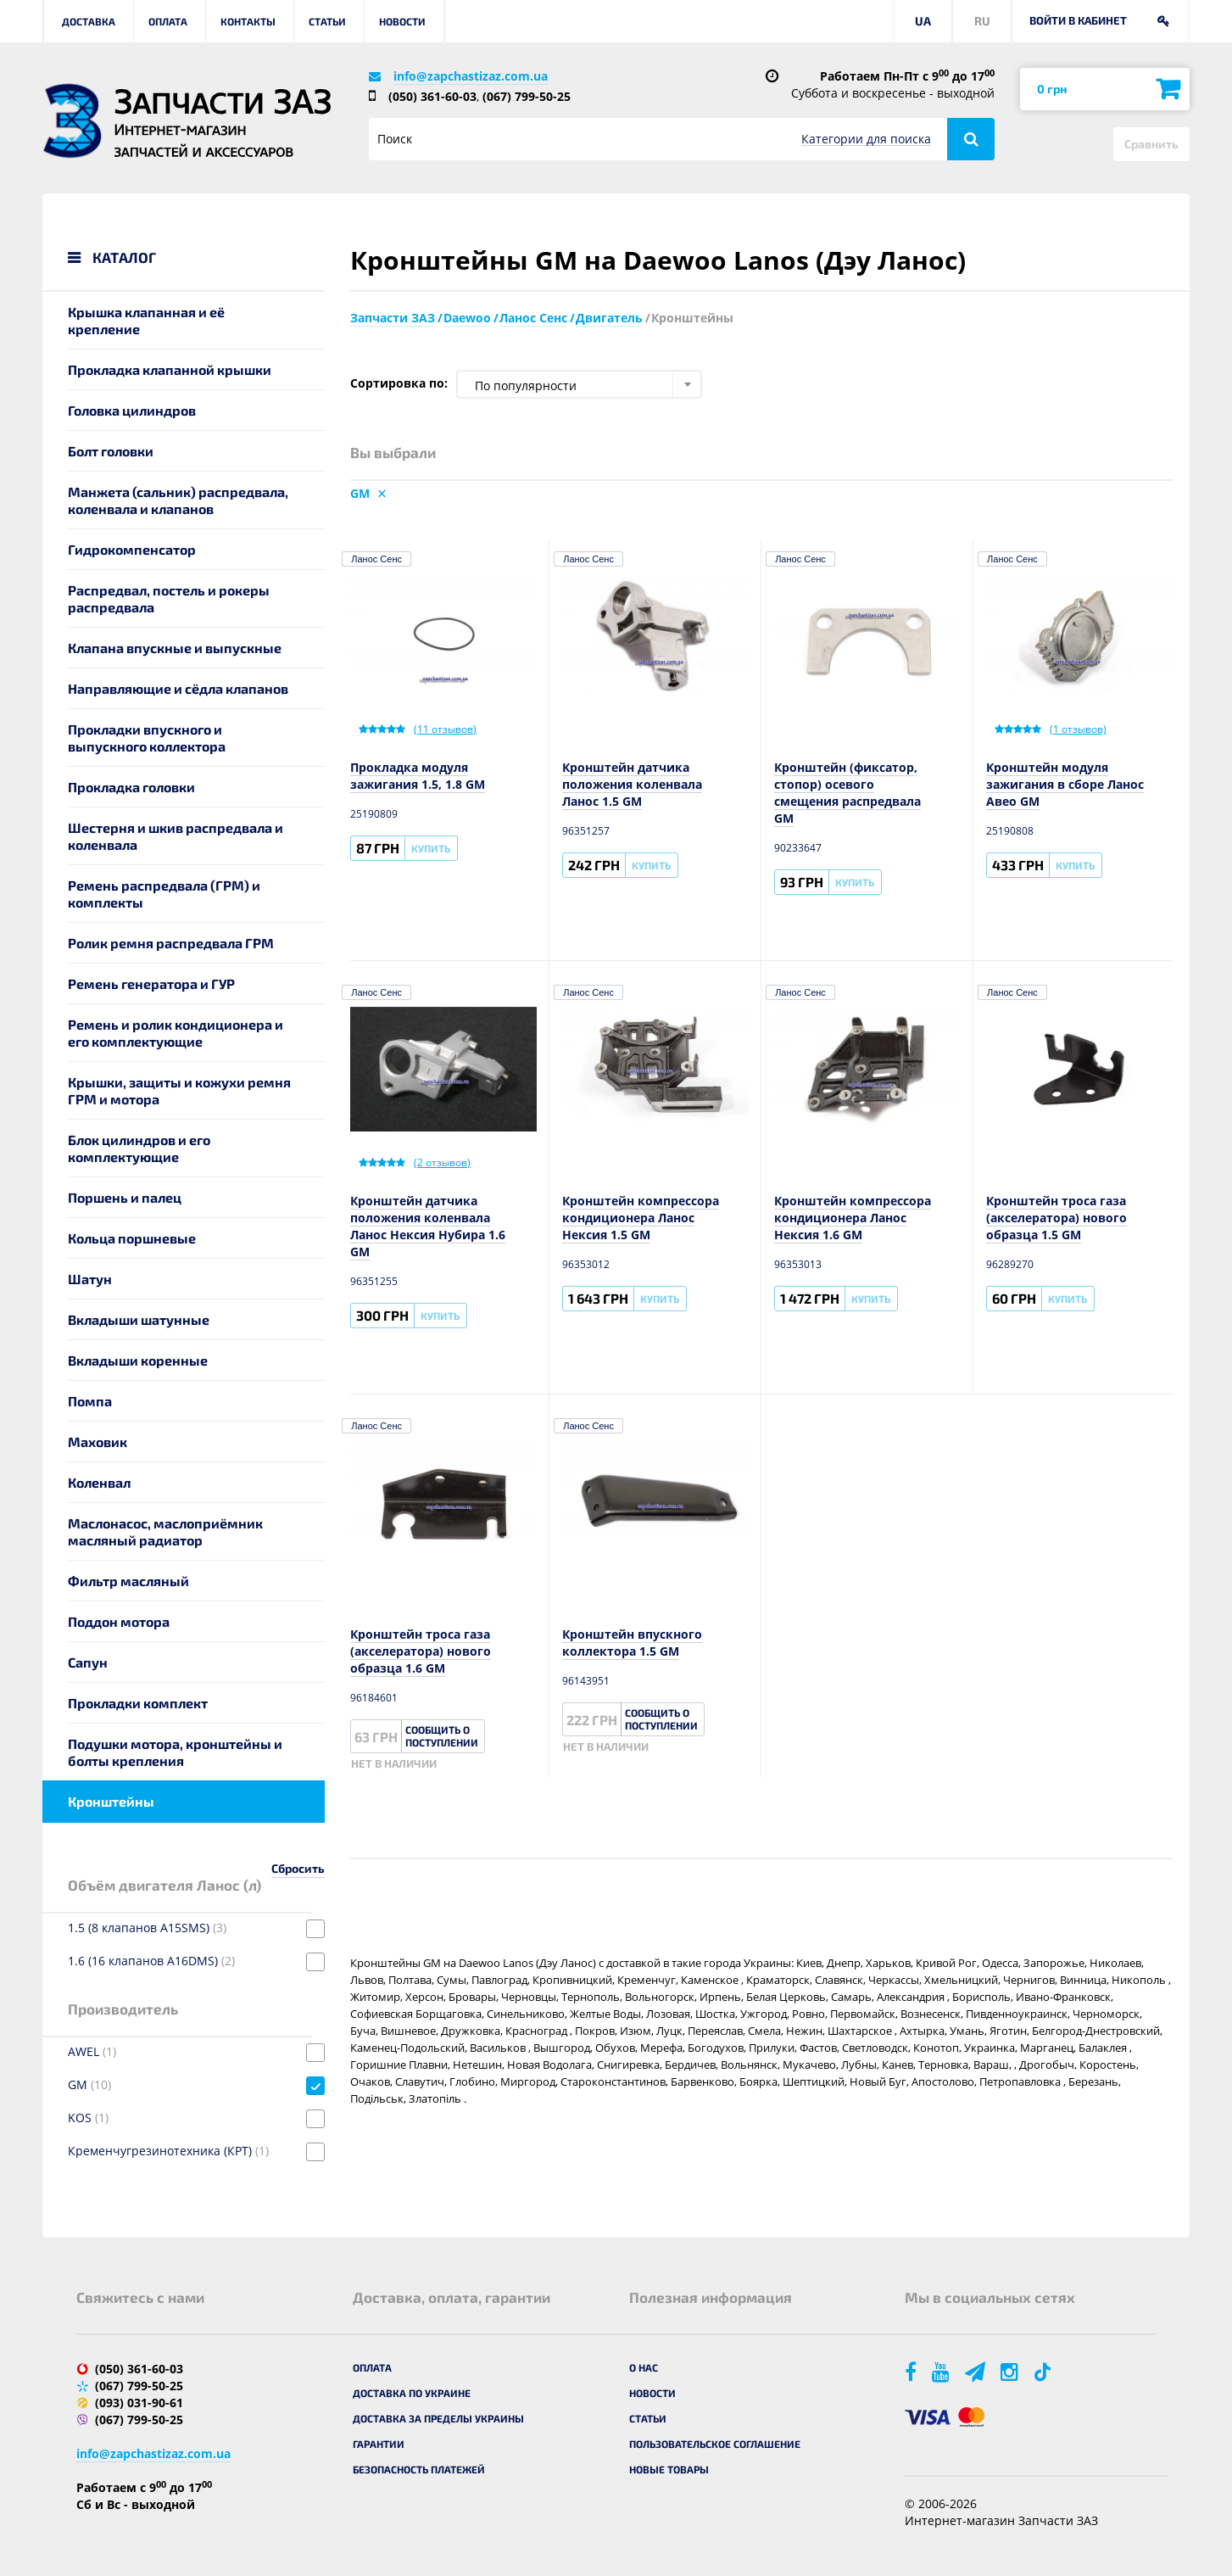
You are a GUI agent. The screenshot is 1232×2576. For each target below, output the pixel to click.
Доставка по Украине (412, 2393)
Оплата (167, 21)
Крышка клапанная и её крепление (146, 320)
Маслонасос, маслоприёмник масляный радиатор (165, 1531)
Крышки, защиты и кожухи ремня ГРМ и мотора (179, 1090)
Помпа (90, 1401)
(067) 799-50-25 (526, 96)
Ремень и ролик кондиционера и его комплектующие (175, 1032)
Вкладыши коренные (138, 1360)
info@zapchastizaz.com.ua (470, 76)
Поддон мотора (119, 1621)
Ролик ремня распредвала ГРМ (171, 943)
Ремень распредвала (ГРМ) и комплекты (164, 893)
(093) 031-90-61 (139, 2402)
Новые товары (669, 2469)
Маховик (97, 1441)
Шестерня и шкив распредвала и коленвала (175, 835)
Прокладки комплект (138, 1703)
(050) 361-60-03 (432, 96)
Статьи (327, 21)
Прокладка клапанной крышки (169, 369)
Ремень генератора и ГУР (151, 983)
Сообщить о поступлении (441, 1736)
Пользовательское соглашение (714, 2444)
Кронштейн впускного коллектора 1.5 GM (632, 1642)
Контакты (248, 21)
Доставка (88, 21)
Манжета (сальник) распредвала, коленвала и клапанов (178, 500)
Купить (430, 848)
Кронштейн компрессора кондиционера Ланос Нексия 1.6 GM (852, 1218)
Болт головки (110, 451)
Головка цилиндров (132, 410)
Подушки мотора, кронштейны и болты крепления (175, 1752)
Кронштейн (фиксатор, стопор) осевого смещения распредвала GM (847, 792)
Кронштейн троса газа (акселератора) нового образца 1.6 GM (420, 1651)
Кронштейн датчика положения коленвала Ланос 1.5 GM (632, 784)
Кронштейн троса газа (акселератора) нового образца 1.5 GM (1056, 1218)
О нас (643, 2367)
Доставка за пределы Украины (438, 2418)
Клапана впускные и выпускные (175, 648)
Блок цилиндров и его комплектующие (139, 1148)
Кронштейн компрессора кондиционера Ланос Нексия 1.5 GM (640, 1218)
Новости (402, 21)
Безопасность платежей (419, 2469)
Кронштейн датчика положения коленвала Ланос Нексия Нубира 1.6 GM (427, 1226)
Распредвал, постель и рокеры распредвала (169, 598)
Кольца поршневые (132, 1238)
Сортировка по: (399, 383)
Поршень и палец (124, 1197)
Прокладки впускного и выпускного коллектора (147, 737)
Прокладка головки (131, 787)
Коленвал (99, 1482)
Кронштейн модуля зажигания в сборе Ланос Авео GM (1065, 784)
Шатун (90, 1279)
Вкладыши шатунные (138, 1319)
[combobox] (579, 384)
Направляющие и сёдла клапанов (178, 688)
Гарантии (378, 2444)
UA (923, 21)
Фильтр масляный (128, 1581)
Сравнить (1151, 144)
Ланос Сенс (376, 559)
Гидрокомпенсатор (132, 549)
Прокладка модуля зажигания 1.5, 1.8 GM (417, 775)
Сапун (88, 1662)
